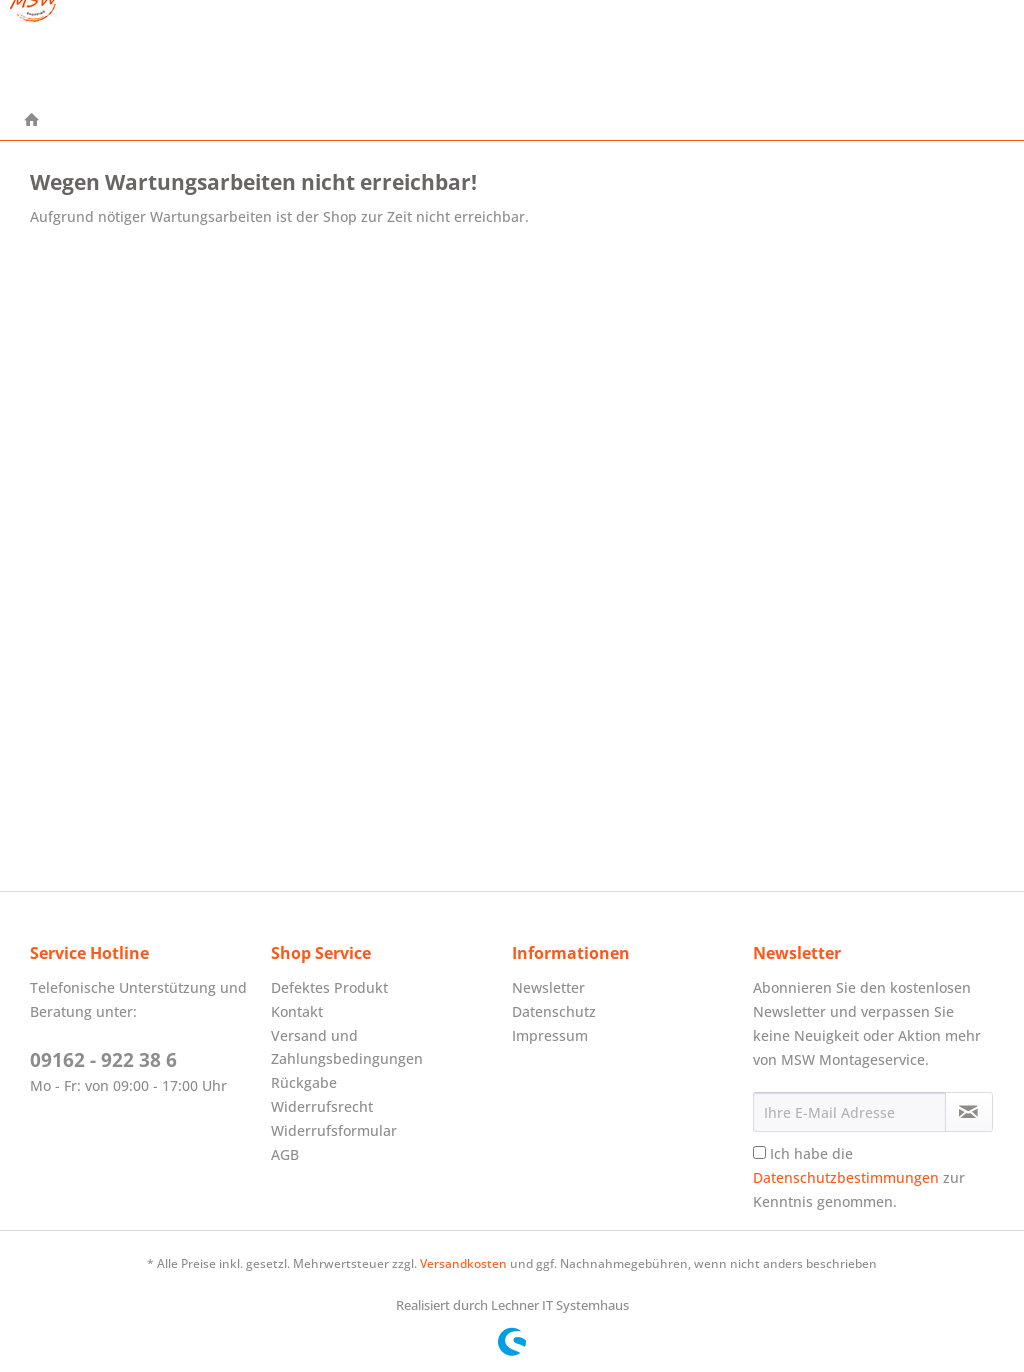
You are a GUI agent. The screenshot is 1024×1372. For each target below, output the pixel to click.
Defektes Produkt (329, 987)
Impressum (550, 1035)
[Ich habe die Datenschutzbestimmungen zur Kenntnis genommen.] (759, 1152)
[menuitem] (32, 121)
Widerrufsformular (334, 1130)
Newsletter (548, 987)
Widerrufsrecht (322, 1106)
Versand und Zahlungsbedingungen (347, 1047)
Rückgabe (304, 1082)
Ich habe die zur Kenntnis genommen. (859, 1177)
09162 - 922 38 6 (103, 1060)
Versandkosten (463, 1263)
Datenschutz (554, 1011)
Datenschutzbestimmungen (846, 1177)
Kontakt (297, 1011)
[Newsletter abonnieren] (969, 1112)
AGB (285, 1154)
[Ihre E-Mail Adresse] (849, 1112)
